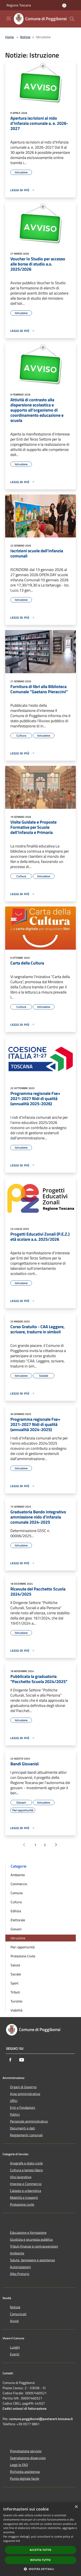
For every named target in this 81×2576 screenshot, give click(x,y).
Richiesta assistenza (25, 2471)
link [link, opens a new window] (18, 2541)
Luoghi (15, 2347)
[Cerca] (72, 18)
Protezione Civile (23, 1956)
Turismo (16, 2001)
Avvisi (14, 2320)
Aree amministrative (25, 2093)
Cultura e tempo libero (26, 2170)
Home (9, 37)
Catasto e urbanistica (25, 2190)
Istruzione (18, 1938)
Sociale (16, 1974)
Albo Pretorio (19, 2273)
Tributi (15, 1992)
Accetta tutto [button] (40, 2550)
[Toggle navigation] (8, 18)
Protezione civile (22, 2204)
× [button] (76, 2507)
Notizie (25, 37)
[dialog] (40, 2539)
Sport (15, 1983)
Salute (15, 1965)
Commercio (19, 1883)
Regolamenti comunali (26, 2135)
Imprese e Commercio (25, 2183)
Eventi (14, 2354)
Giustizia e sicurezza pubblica (31, 2239)
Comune (17, 1892)
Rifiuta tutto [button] (40, 2560)
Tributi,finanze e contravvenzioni (34, 2246)
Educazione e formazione (28, 2232)
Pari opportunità (23, 1947)
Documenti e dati (22, 2128)
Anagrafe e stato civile (26, 2163)
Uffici (13, 2100)
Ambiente (18, 1874)
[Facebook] (10, 2060)
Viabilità (16, 2010)
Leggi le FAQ (19, 2464)
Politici (15, 2114)
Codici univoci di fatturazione (24, 2408)
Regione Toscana (18, 5)
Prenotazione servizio (25, 2451)
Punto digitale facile (24, 2478)
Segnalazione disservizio (28, 2457)
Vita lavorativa (20, 2176)
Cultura (16, 1902)
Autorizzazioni (20, 2266)
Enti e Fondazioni (22, 2107)
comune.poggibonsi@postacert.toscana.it (41, 2418)
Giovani (16, 1929)
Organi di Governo (23, 2086)
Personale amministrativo (29, 2121)
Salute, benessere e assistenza (32, 2260)
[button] (40, 2569)
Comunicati (18, 2314)
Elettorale (18, 1920)
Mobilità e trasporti (24, 2197)
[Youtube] (21, 2060)
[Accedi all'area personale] (64, 5)
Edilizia (16, 1911)
